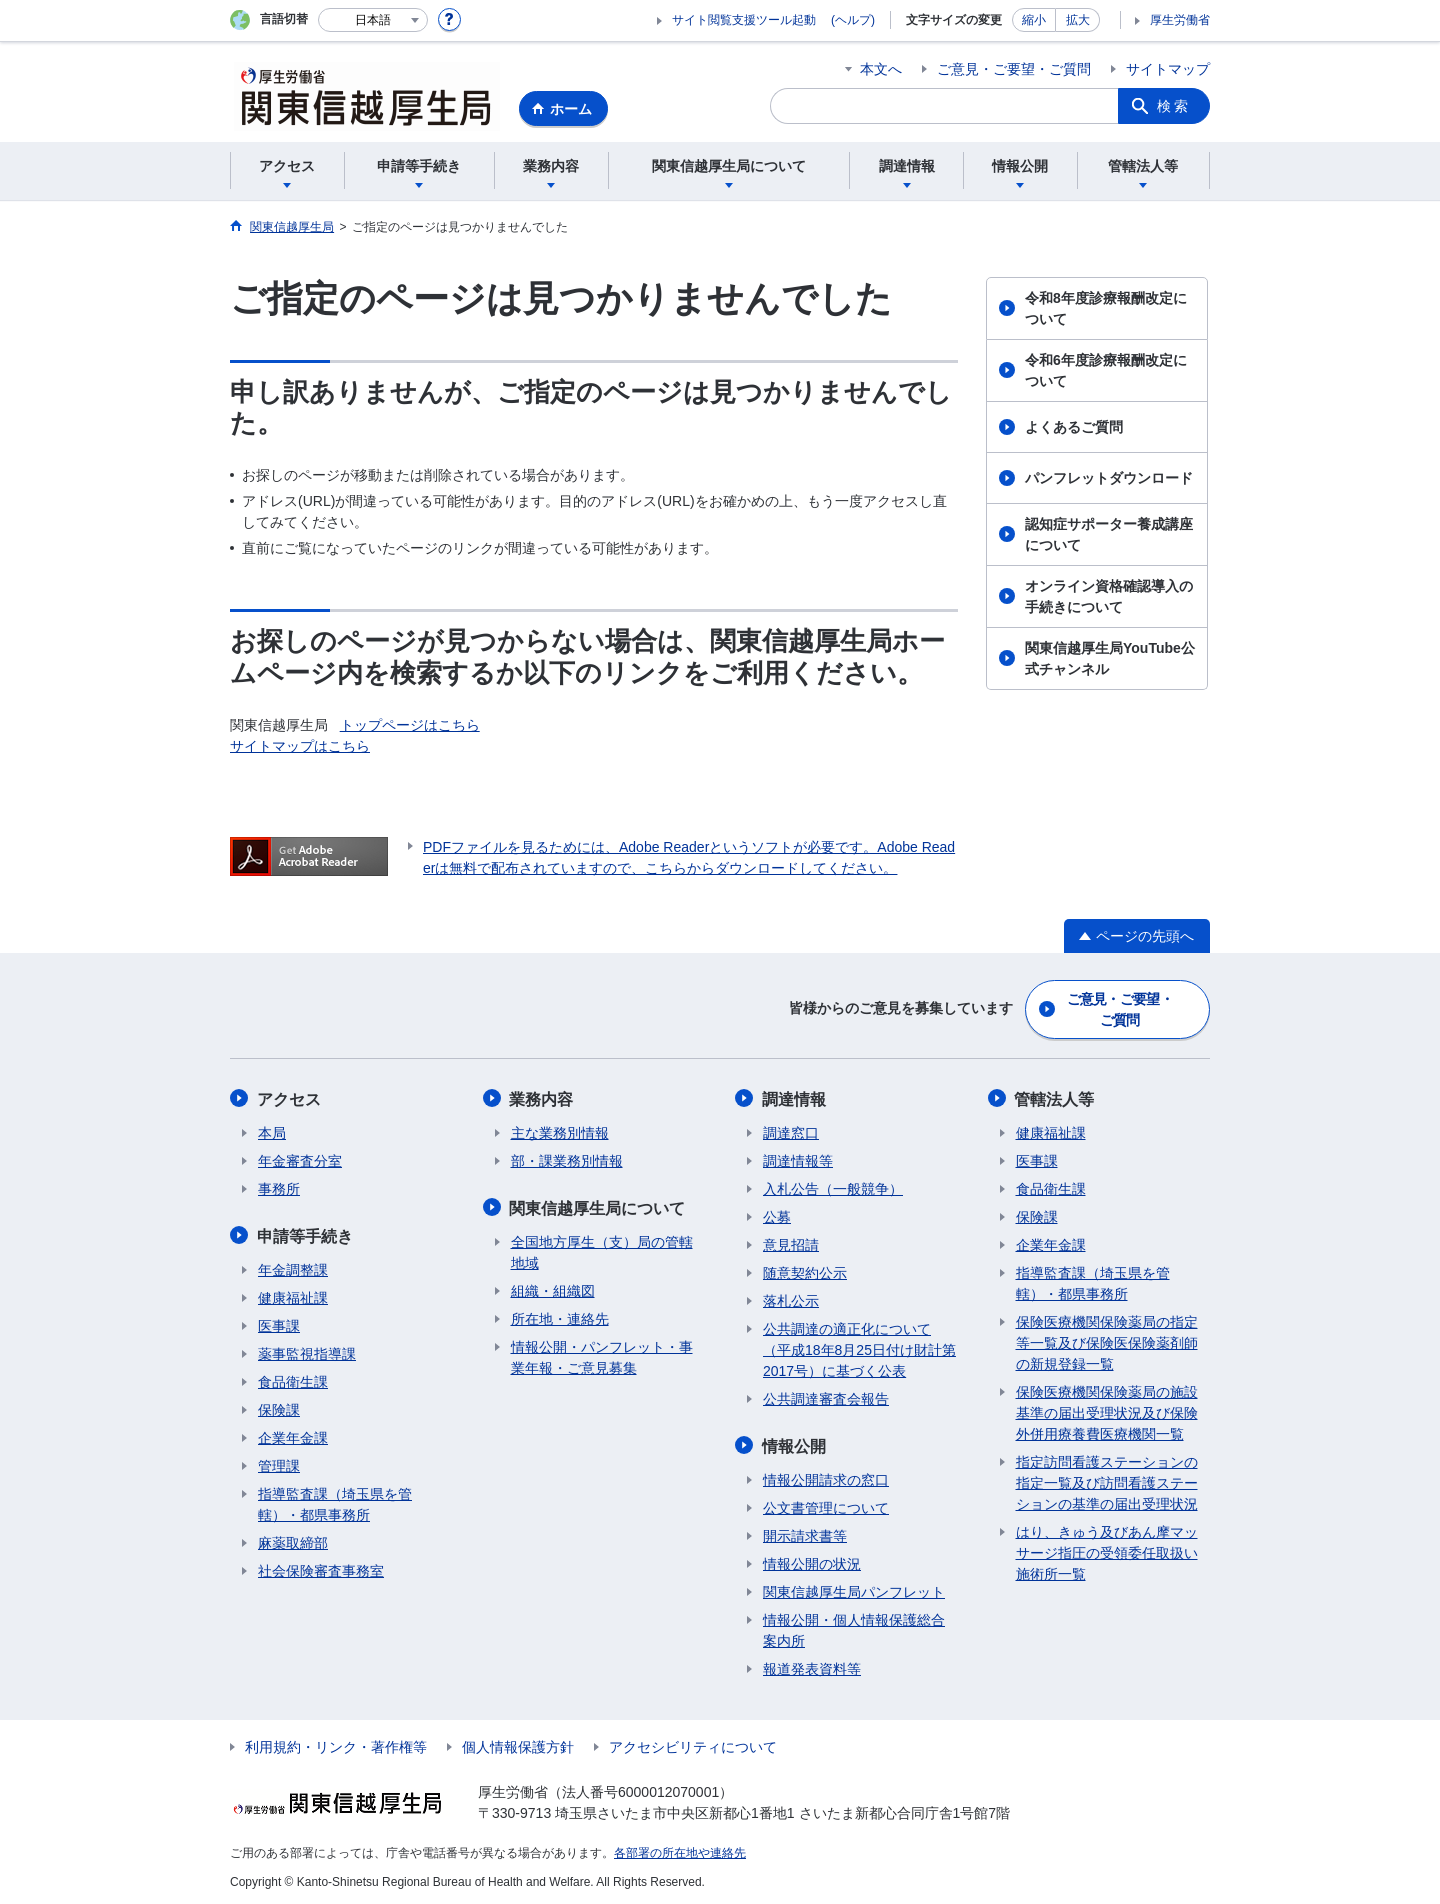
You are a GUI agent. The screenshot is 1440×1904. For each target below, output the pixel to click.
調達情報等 (798, 1159)
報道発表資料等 (812, 1666)
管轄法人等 (1056, 1097)
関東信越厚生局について (599, 1205)
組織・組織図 (553, 1288)
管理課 (279, 1463)
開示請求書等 (805, 1533)
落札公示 (791, 1299)
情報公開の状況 (812, 1561)
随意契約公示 (805, 1271)
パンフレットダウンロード (1109, 478)
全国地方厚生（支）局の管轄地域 (602, 1249)
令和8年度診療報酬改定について (1106, 308)
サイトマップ (1168, 69)
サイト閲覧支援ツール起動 (744, 20)
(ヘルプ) (853, 20)
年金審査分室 (300, 1159)
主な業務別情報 (560, 1131)
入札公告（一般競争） (833, 1187)
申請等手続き (306, 1233)
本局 (272, 1131)
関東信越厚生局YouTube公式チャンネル (1110, 658)
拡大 (1078, 20)
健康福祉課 (293, 1295)
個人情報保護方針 (518, 1744)
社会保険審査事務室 (321, 1568)
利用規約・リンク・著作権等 (336, 1744)
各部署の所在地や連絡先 (680, 1850)
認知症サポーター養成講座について (1109, 534)
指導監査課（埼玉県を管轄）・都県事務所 (335, 1501)
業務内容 (543, 1097)
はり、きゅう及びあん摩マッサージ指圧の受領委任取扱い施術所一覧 (1107, 1551)
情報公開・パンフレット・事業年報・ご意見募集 (602, 1354)
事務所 (279, 1187)
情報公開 (795, 1443)
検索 (1174, 106)
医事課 (279, 1323)
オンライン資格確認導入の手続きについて (1109, 596)
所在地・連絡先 (560, 1316)
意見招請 (791, 1243)
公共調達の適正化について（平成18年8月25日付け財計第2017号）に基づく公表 (859, 1348)
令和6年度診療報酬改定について (1106, 370)
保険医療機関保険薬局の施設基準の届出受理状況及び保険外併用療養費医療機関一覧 (1107, 1411)
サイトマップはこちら (300, 746)
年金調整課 (293, 1267)
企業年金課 (293, 1435)
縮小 (1034, 20)
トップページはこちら (410, 725)
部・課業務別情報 (567, 1159)
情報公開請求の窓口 (826, 1477)
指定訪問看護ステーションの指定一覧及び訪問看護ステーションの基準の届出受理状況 (1107, 1481)
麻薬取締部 (293, 1540)
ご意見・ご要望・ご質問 (1014, 69)
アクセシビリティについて (693, 1744)
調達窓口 (791, 1131)
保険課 (279, 1407)
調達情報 (795, 1097)
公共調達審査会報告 (826, 1397)
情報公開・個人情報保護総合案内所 (854, 1627)
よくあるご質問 (1074, 427)
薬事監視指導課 (307, 1351)
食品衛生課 (293, 1379)
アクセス (290, 1097)
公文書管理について (826, 1505)
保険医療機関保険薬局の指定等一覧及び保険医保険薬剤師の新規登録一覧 (1107, 1341)
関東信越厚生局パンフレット (854, 1589)
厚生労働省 (1180, 20)
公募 (777, 1215)
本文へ (881, 69)
